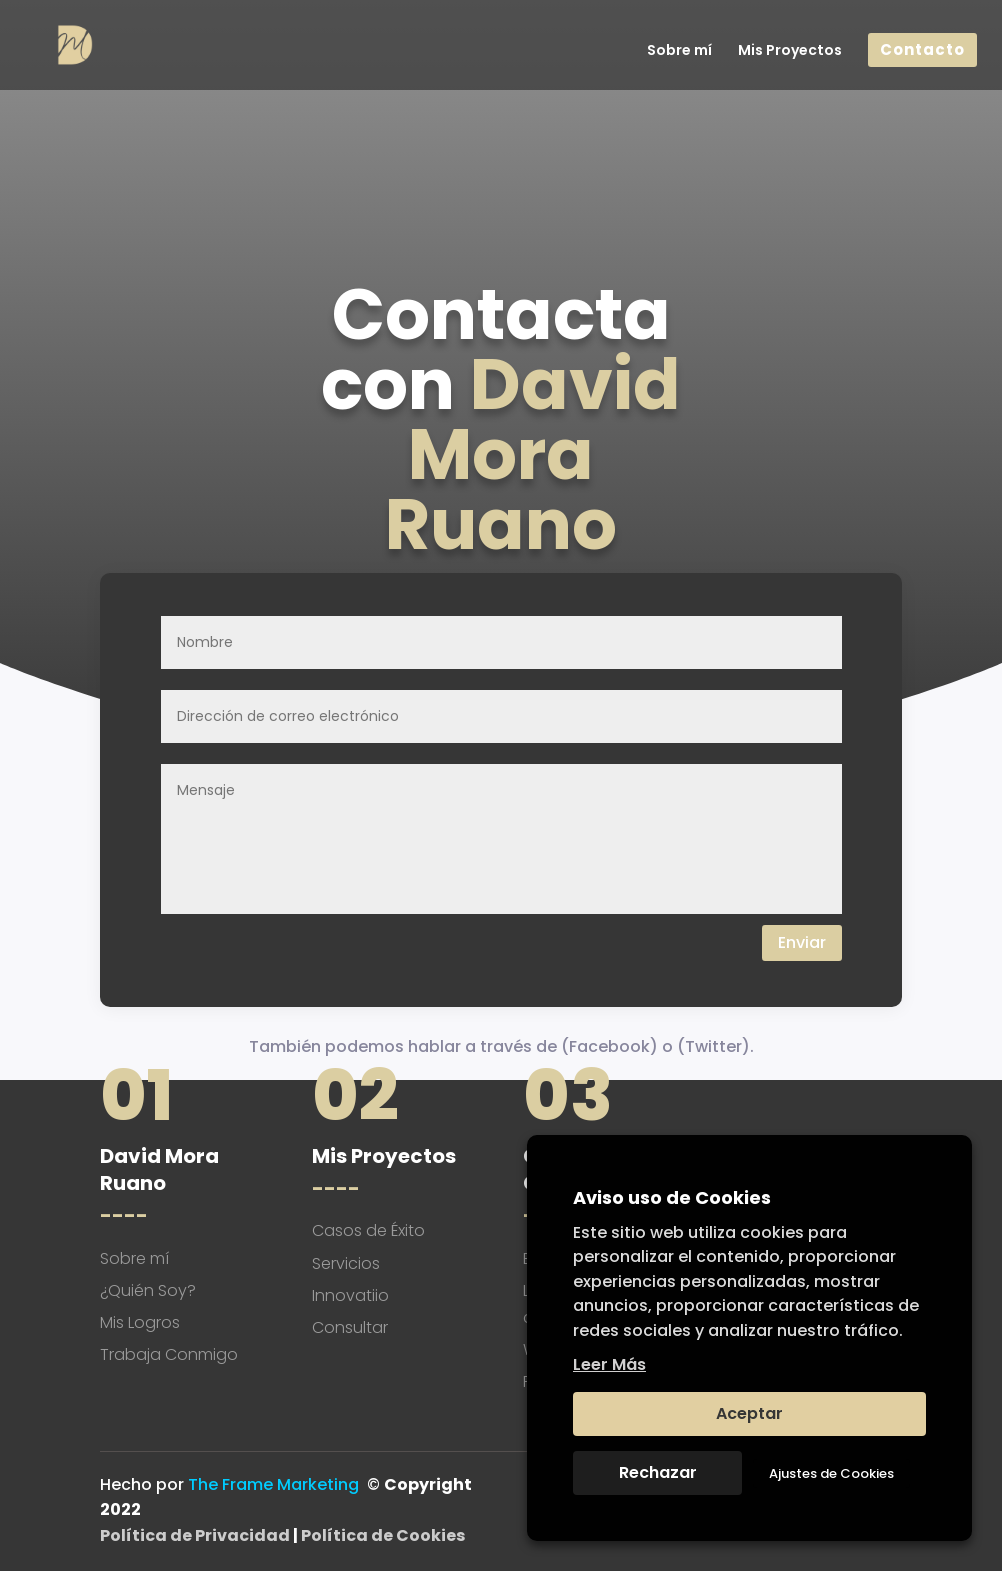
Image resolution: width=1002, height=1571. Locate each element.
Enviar (802, 942)
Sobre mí (679, 51)
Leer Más (609, 1364)
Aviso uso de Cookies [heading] (672, 1197)
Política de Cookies (383, 1535)
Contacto (922, 50)
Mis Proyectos (790, 51)
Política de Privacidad (195, 1535)
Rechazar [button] (658, 1472)
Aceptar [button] (749, 1413)
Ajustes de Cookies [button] (831, 1473)
